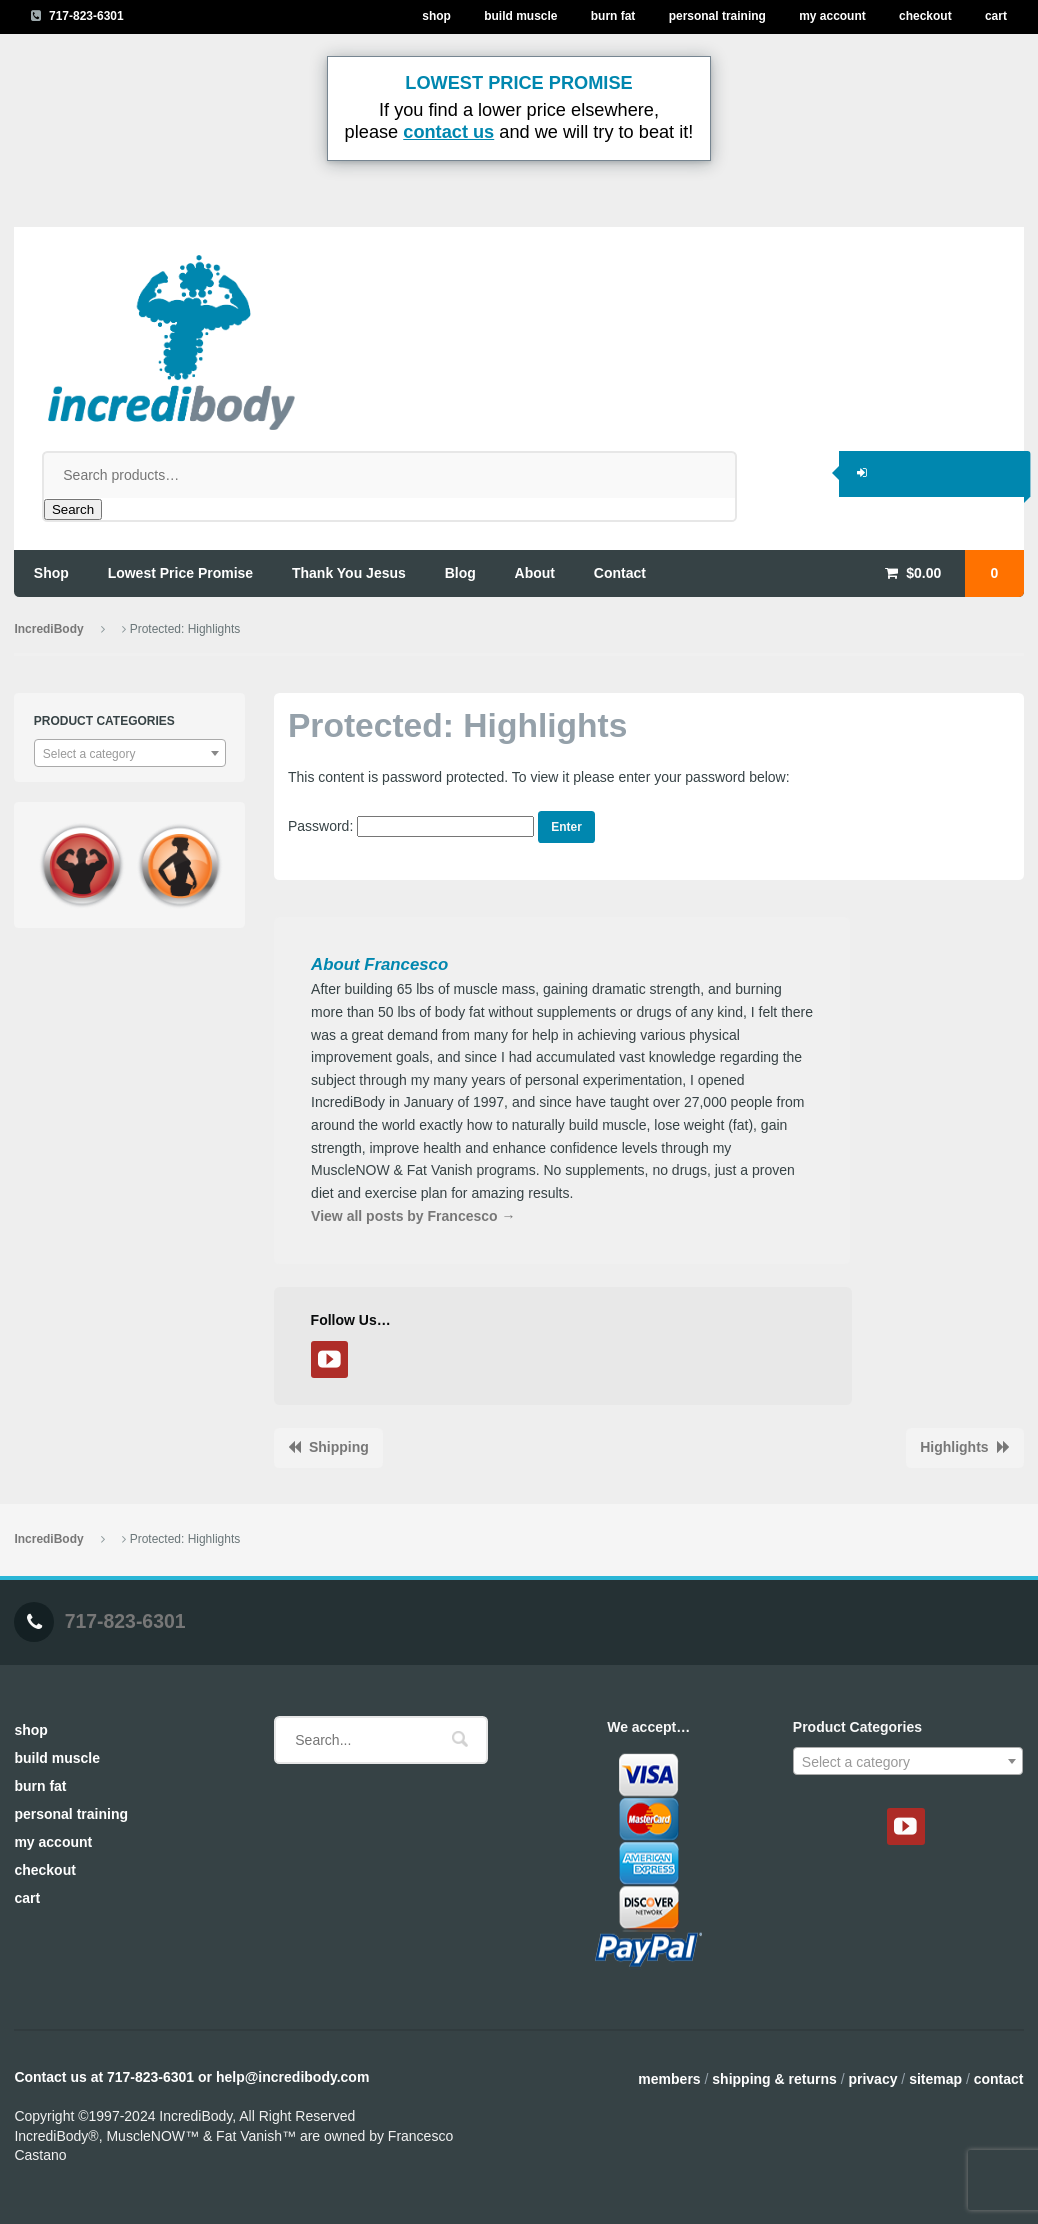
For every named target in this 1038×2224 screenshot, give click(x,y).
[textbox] (130, 754)
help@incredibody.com (292, 2077)
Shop (436, 16)
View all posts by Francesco (413, 1216)
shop (51, 573)
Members (669, 2079)
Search (73, 509)
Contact (999, 2079)
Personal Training (717, 16)
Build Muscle (520, 16)
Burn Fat (613, 16)
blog (460, 573)
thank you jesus (349, 573)
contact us (448, 132)
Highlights (954, 1447)
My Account (832, 16)
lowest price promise (181, 573)
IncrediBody (48, 629)
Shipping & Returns (774, 2079)
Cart (996, 16)
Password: (411, 826)
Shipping (339, 1447)
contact (620, 573)
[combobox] (130, 753)
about (535, 573)
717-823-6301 (86, 16)
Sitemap (935, 2079)
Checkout (925, 16)
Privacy (872, 2079)
